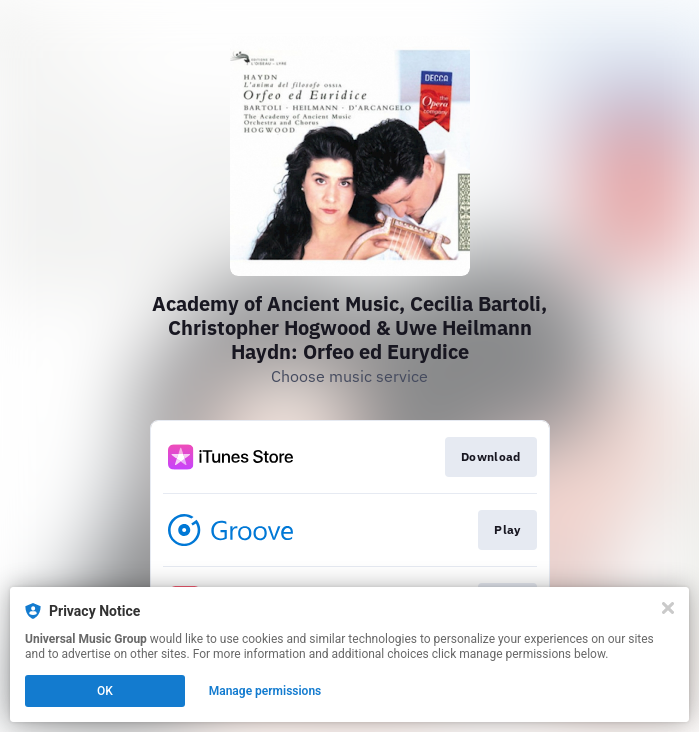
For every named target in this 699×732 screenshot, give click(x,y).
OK (105, 691)
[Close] (668, 608)
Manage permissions (265, 691)
